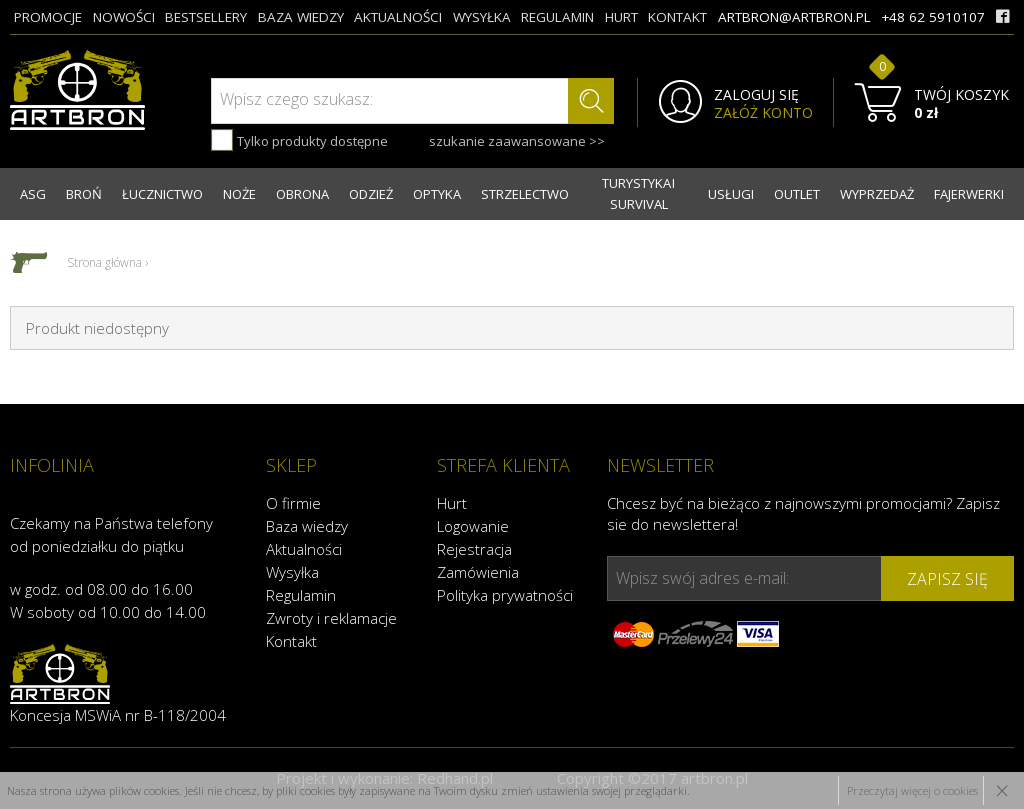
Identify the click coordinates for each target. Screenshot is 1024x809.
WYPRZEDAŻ (877, 194)
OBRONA (302, 194)
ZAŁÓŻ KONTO (763, 113)
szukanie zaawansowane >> (517, 141)
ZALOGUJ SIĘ (756, 95)
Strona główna (104, 262)
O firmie (293, 503)
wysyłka (482, 17)
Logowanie (473, 526)
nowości (124, 17)
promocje (48, 17)
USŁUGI (731, 194)
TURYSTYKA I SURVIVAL (638, 193)
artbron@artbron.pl (794, 17)
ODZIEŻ (371, 194)
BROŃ (84, 194)
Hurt (452, 503)
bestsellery (206, 17)
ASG (33, 194)
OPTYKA (437, 194)
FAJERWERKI (969, 194)
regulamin (557, 17)
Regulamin (301, 595)
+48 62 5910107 (933, 17)
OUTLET (797, 194)
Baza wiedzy (307, 526)
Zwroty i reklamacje (331, 618)
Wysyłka (292, 572)
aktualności (398, 17)
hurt (621, 17)
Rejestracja (474, 549)
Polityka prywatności (505, 595)
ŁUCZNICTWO (162, 194)
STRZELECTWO (525, 194)
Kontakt (291, 641)
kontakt (677, 17)
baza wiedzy (301, 17)
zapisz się (947, 579)
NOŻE (239, 194)
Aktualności (304, 549)
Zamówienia (478, 572)
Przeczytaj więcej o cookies (912, 790)
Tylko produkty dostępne (299, 140)
